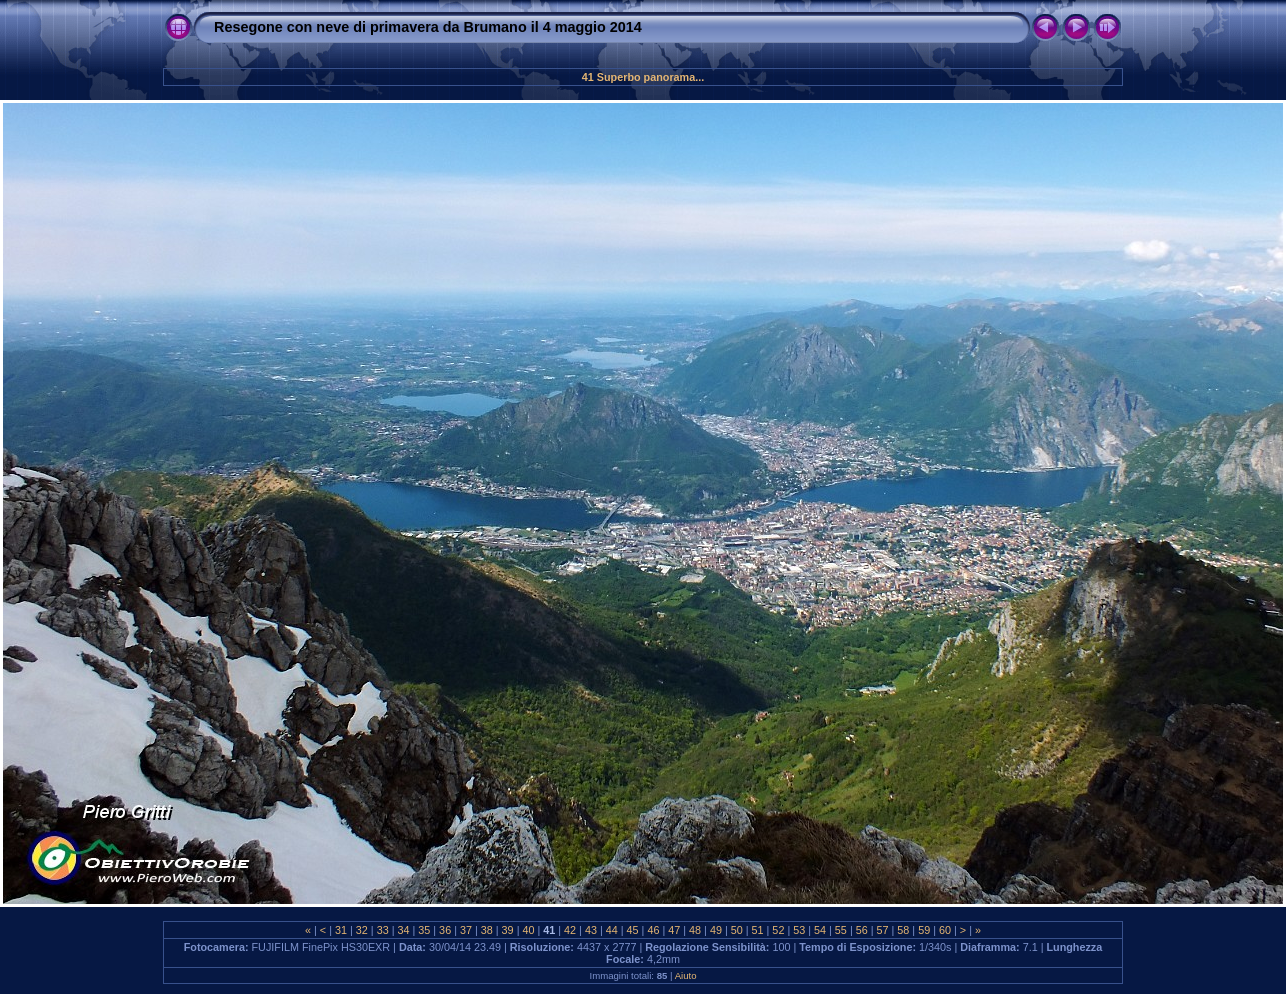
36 (445, 930)
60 (945, 930)
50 (737, 930)
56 (862, 930)
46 (653, 930)
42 (570, 930)
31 (341, 930)
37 (466, 930)
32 (362, 930)
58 (903, 930)
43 (591, 930)
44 (612, 930)
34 (403, 930)
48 (695, 930)
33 (383, 930)
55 (841, 930)
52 (778, 930)
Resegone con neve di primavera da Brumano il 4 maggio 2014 (428, 27)
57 (883, 930)
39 (508, 930)
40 (528, 930)
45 (633, 930)
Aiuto (686, 975)
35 (424, 930)
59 (924, 930)
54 (820, 930)
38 (487, 930)
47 (674, 930)
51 (758, 930)
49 (716, 930)
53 (799, 930)
